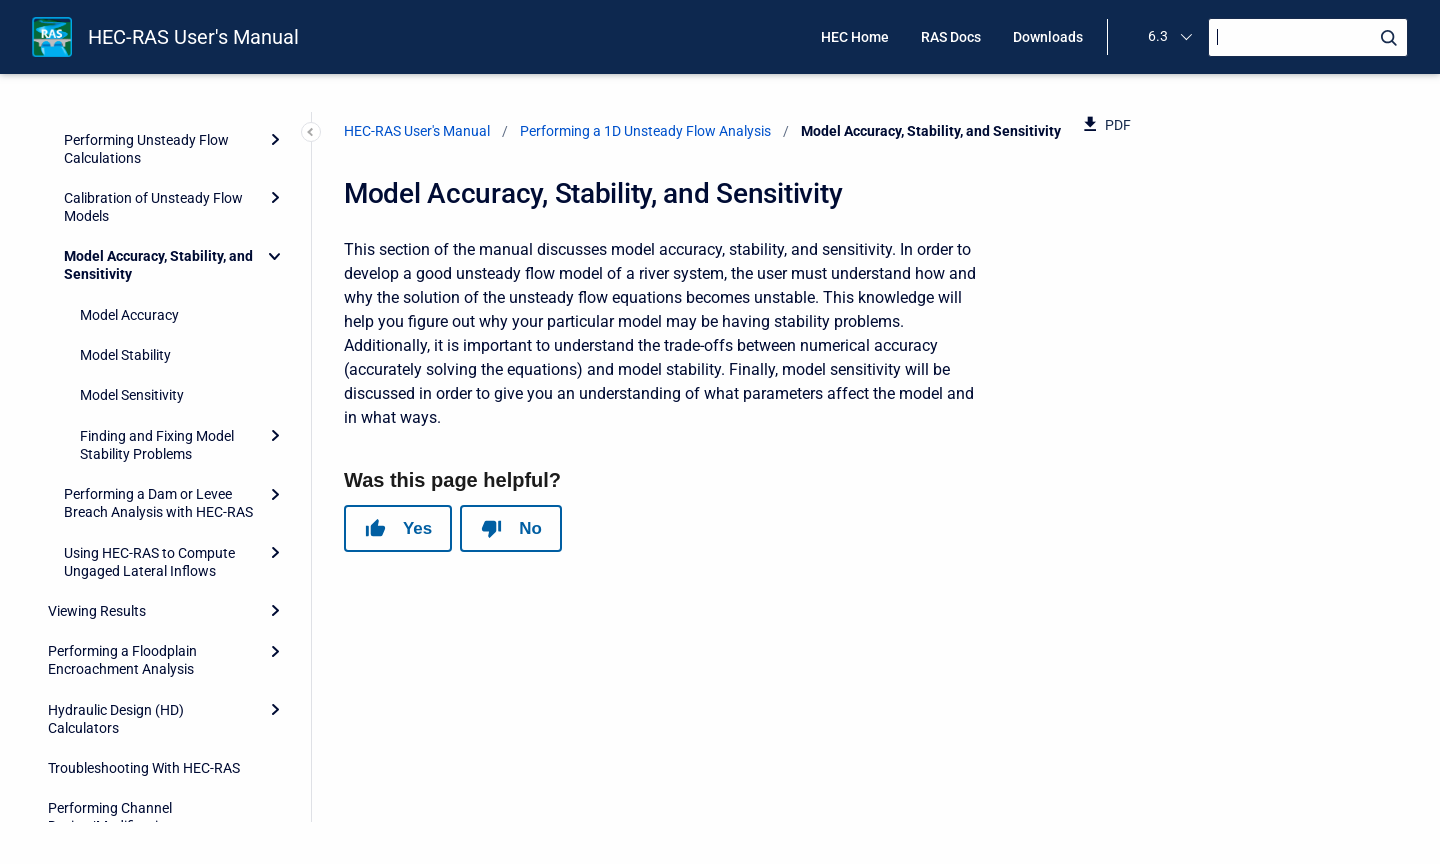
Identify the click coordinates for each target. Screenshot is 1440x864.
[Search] (1308, 37)
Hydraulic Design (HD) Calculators (116, 593)
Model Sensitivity (132, 269)
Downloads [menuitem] (1048, 37)
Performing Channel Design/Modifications (114, 691)
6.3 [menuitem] (1158, 36)
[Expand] (275, 310)
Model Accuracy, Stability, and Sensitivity (158, 139)
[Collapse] (275, 130)
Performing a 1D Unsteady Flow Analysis (645, 131)
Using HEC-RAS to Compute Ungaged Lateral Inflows (149, 436)
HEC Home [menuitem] (855, 37)
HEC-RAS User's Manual (193, 37)
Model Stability (125, 229)
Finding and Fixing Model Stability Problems (157, 319)
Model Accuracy (129, 189)
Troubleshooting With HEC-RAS (144, 642)
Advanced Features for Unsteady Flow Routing (149, 750)
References (82, 799)
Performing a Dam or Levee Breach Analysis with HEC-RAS (158, 377)
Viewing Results (97, 485)
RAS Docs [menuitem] (951, 37)
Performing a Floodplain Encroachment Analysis (122, 534)
